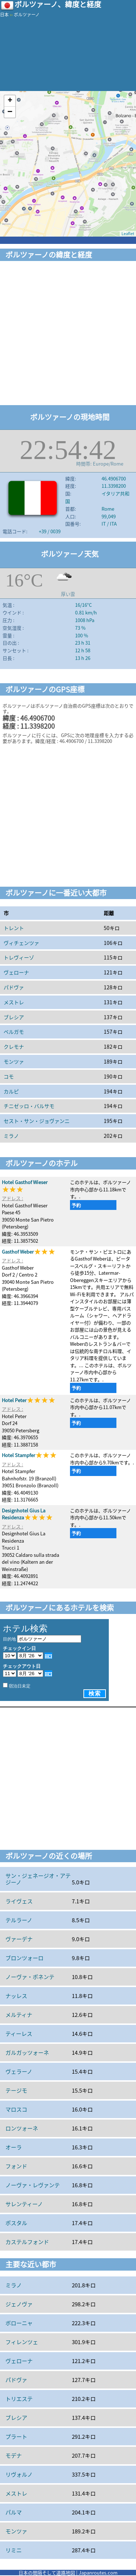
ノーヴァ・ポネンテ (29, 1977)
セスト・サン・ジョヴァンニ (37, 1120)
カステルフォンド (27, 2242)
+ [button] (10, 100)
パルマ (13, 2512)
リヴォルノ (19, 2474)
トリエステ (19, 2399)
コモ (9, 1076)
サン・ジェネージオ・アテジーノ (38, 1879)
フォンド (16, 2166)
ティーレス (18, 2034)
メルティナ (18, 2015)
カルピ (11, 1091)
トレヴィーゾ (19, 957)
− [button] (9, 112)
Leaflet (127, 233)
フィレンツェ (21, 2342)
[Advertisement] (68, 334)
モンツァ (14, 1061)
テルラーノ (18, 1920)
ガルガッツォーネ (27, 2053)
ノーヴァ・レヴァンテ (32, 2185)
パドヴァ (14, 987)
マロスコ (16, 2109)
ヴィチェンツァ (21, 942)
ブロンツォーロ (24, 1958)
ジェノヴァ (19, 2304)
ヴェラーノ (18, 2071)
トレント (14, 927)
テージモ (16, 2090)
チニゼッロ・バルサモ (29, 1105)
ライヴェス (19, 1901)
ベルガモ (14, 1031)
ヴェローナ (16, 972)
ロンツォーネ (21, 2128)
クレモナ (14, 1046)
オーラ (13, 2147)
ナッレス (16, 1996)
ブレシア (14, 1017)
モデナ (13, 2456)
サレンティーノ (24, 2204)
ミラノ (11, 1135)
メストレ (14, 1002)
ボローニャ (19, 2323)
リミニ (13, 2550)
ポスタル (16, 2223)
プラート (16, 2437)
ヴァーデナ (19, 1939)
